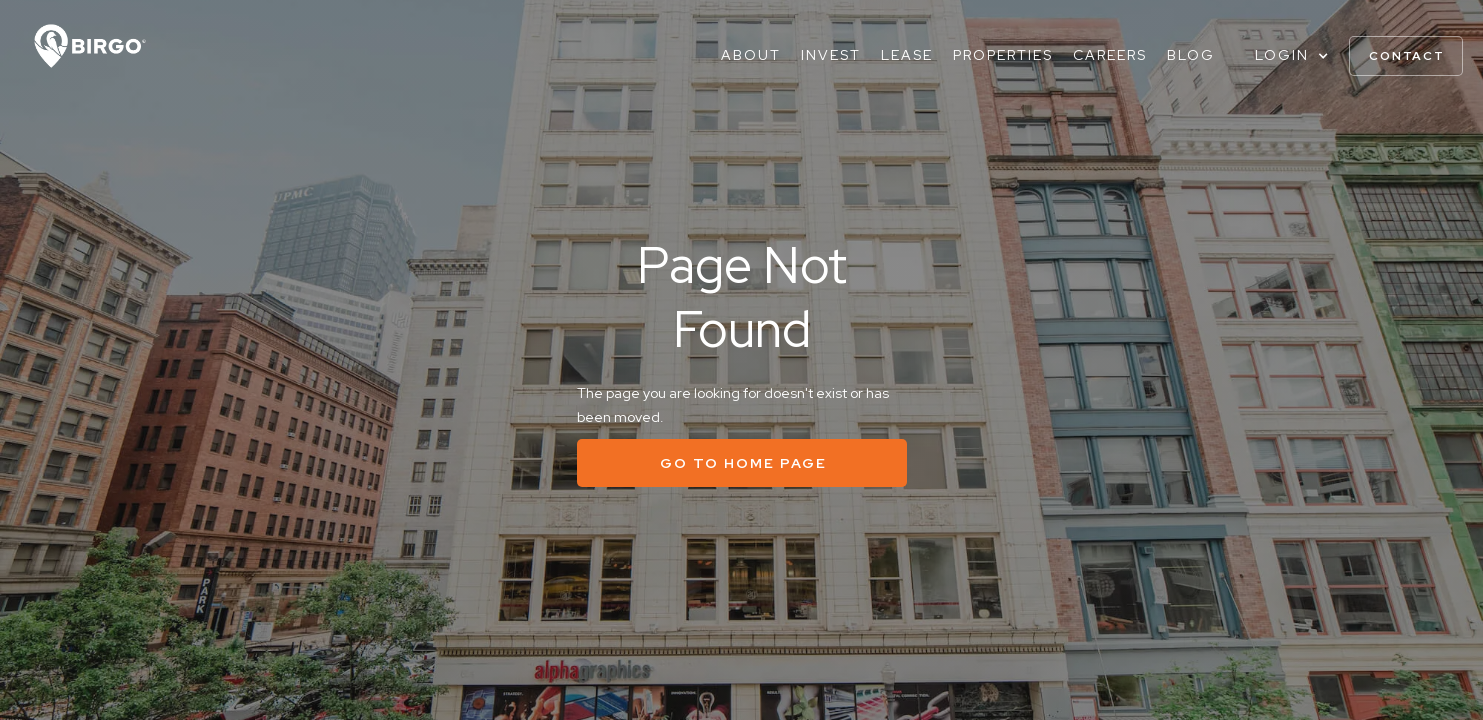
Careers (1110, 55)
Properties (1003, 55)
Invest (831, 55)
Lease (907, 55)
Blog (1191, 55)
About (751, 55)
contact (1407, 56)
